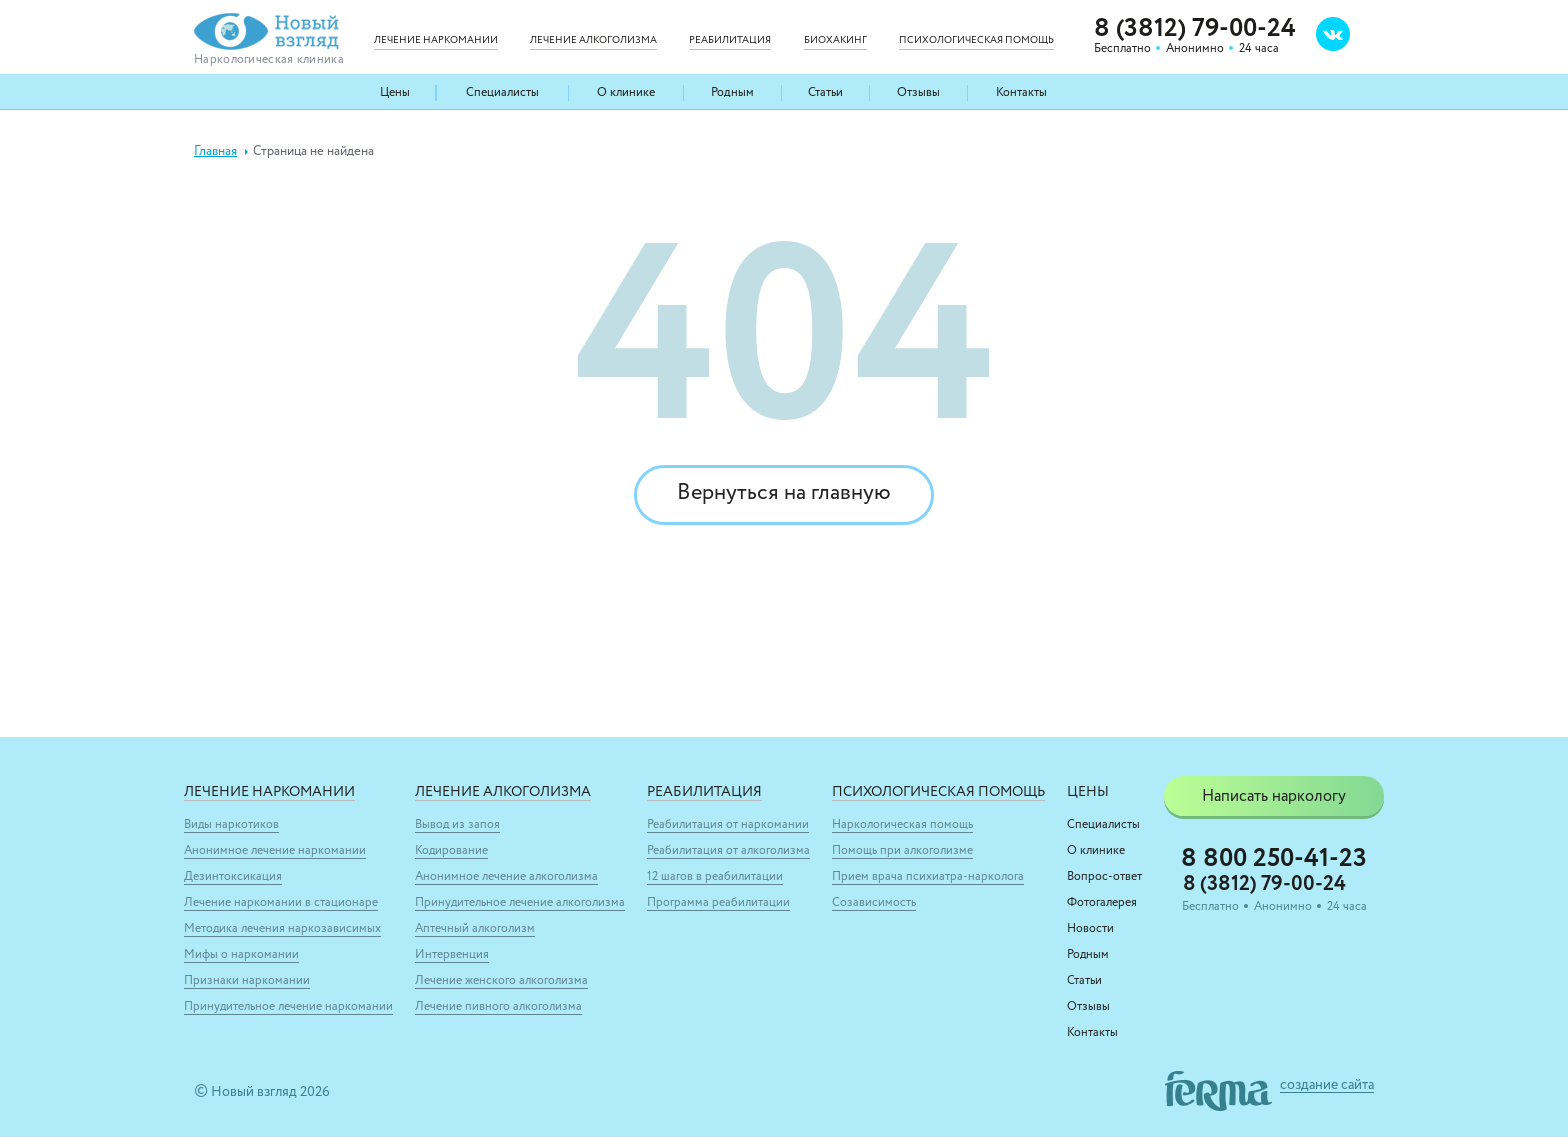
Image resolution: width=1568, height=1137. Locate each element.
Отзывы (918, 93)
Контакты (1020, 93)
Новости (1090, 929)
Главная (215, 151)
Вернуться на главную (784, 495)
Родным (733, 93)
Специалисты (502, 93)
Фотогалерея (1102, 903)
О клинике (627, 93)
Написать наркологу (1274, 797)
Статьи (825, 93)
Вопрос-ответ (1104, 877)
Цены (395, 93)
